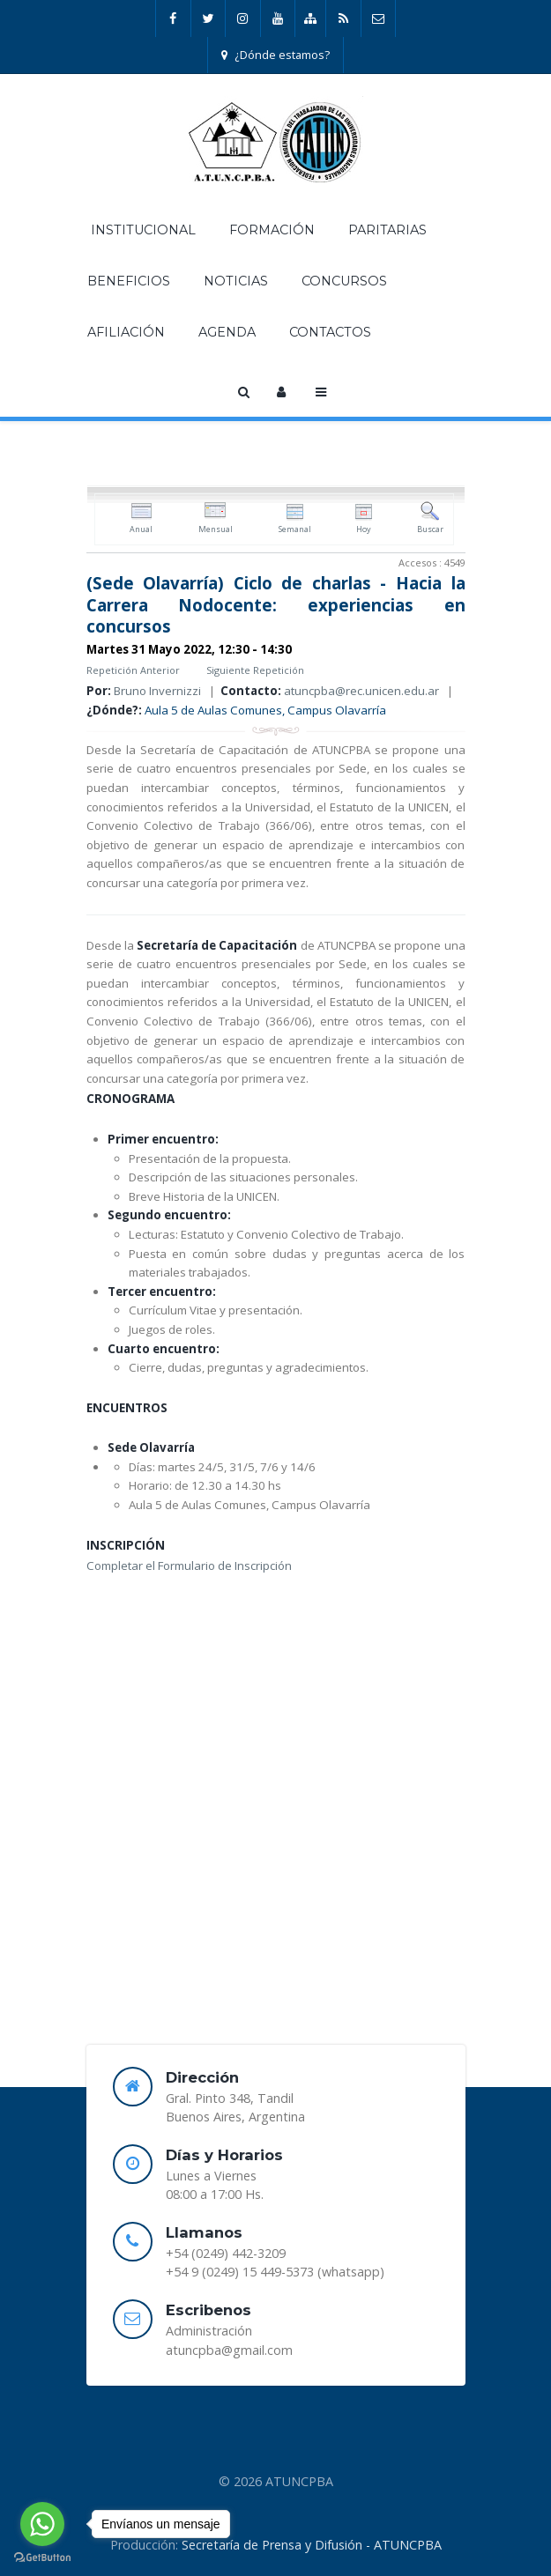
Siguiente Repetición (255, 670)
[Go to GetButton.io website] (42, 2558)
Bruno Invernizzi (157, 691)
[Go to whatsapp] (42, 2524)
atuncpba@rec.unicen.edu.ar (361, 691)
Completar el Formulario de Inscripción (189, 1565)
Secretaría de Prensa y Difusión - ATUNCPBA (312, 2544)
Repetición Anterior (133, 670)
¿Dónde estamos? (275, 55)
